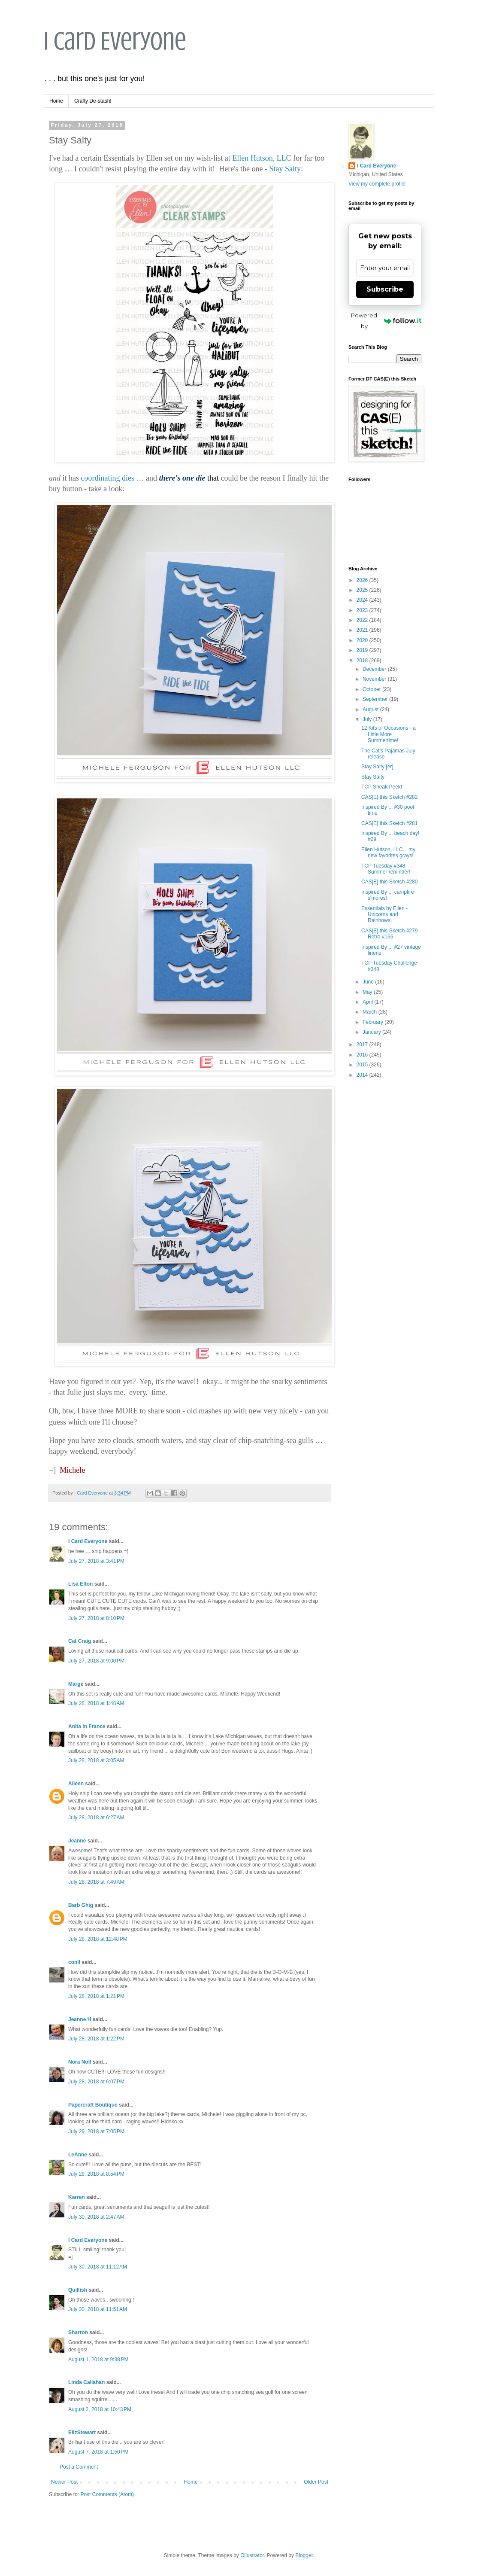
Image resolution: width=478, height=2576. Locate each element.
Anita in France (87, 1726)
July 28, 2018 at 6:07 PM (96, 2082)
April (368, 1002)
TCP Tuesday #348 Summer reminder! (385, 869)
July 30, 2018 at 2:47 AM (96, 2217)
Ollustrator (252, 2555)
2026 (363, 580)
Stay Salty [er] (377, 767)
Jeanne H (79, 2019)
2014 (363, 1075)
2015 (363, 1065)
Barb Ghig (80, 1905)
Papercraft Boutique (93, 2105)
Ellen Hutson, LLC (261, 158)
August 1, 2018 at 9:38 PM (98, 2360)
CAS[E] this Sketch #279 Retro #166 (389, 934)
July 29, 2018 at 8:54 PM (96, 2174)
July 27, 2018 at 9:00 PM (96, 1661)
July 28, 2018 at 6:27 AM (96, 1818)
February (373, 1022)
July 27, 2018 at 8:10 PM (96, 1618)
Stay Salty (285, 168)
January (372, 1032)
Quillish (77, 2290)
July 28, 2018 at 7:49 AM (96, 1882)
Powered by (386, 320)
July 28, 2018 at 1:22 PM (96, 2039)
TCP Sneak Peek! (381, 787)
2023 (363, 610)
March (370, 1012)
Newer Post (64, 2482)
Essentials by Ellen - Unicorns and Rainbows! (384, 914)
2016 (363, 1055)
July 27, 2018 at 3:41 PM (96, 1561)
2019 (363, 650)
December (375, 669)
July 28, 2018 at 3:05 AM (96, 1760)
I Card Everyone (115, 41)
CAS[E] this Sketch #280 (389, 882)
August (371, 709)
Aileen (76, 1784)
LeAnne (77, 2155)
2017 (363, 1044)
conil (74, 1962)
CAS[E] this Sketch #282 (389, 797)
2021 (363, 630)
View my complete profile (376, 184)
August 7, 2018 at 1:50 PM (98, 2452)
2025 (363, 590)
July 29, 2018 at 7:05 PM (96, 2131)
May (368, 992)
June (369, 982)
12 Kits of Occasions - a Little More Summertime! (388, 734)
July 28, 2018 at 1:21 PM (96, 1996)
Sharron (78, 2332)
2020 (363, 640)
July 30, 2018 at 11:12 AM (97, 2267)
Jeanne (77, 1841)
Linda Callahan (86, 2382)
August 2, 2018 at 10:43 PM (99, 2409)
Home (56, 101)
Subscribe (384, 289)
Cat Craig (79, 1641)
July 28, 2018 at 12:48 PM (97, 1939)
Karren (76, 2197)
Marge (75, 1684)
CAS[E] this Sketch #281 (389, 823)
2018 (363, 661)
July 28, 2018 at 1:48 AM (96, 1703)
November (375, 679)
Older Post (316, 2482)
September (376, 699)
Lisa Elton (80, 1584)
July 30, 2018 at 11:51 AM (97, 2309)
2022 (363, 620)
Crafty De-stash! (93, 101)
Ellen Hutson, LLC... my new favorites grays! (388, 852)
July (368, 719)
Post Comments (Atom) (107, 2494)
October (372, 689)
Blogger (304, 2555)
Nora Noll (79, 2062)
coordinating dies (107, 478)
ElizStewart (82, 2433)
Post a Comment (79, 2467)
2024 (363, 600)
